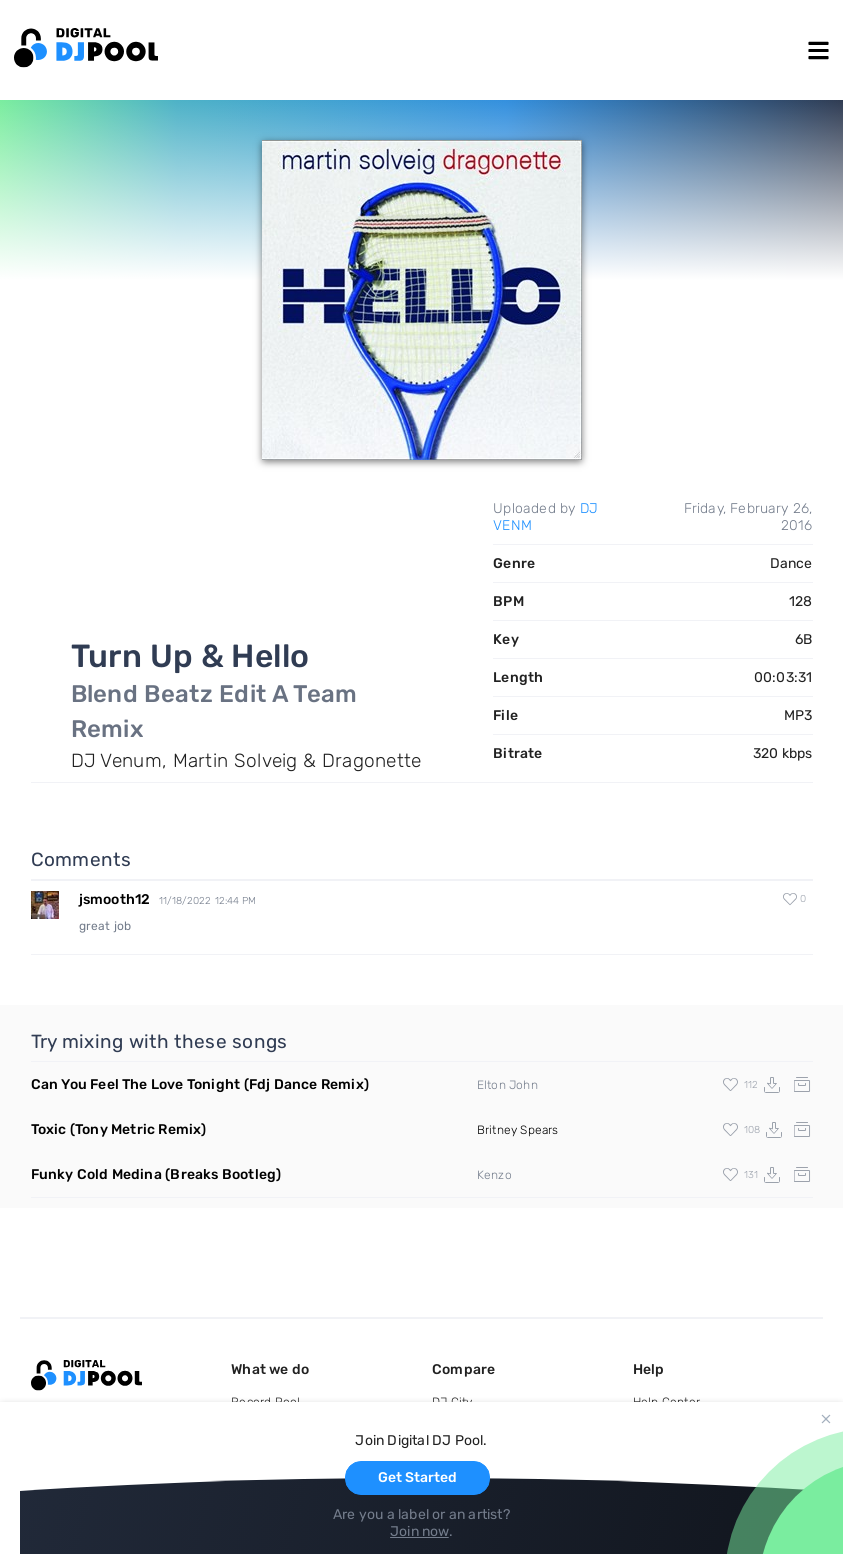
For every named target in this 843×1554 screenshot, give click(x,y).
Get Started (417, 1477)
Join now (419, 1531)
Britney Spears (518, 1130)
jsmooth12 (115, 899)
